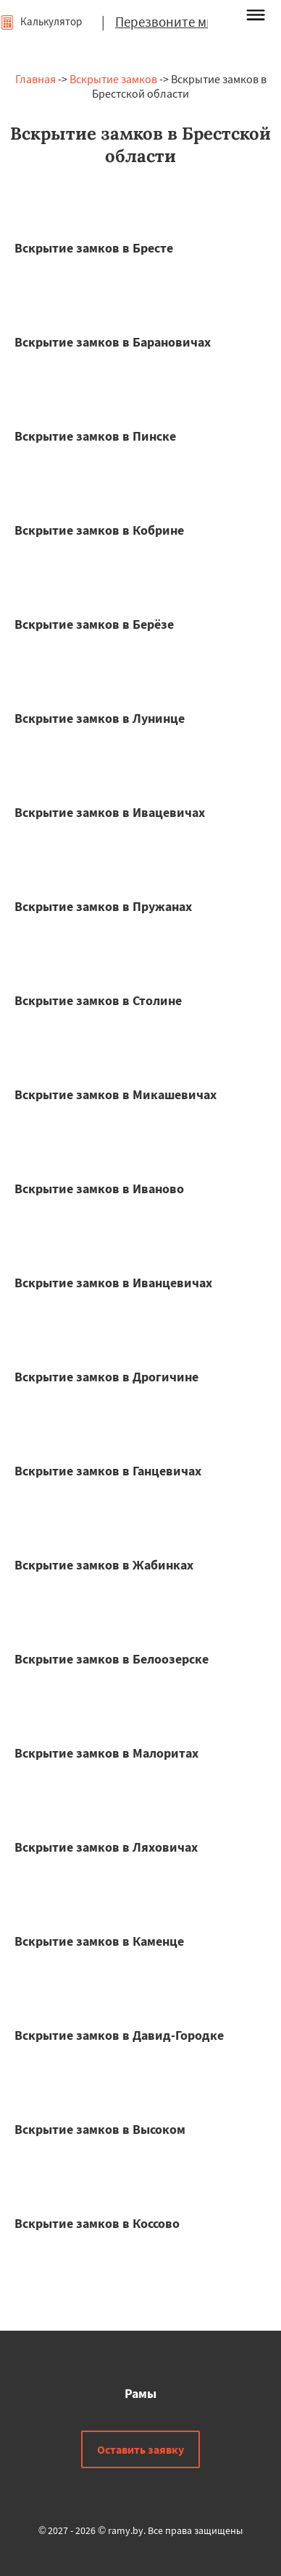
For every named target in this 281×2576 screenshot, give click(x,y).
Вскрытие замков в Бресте (93, 248)
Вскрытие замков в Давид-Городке (119, 2035)
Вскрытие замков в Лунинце (99, 718)
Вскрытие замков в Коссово (97, 2223)
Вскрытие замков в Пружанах (103, 906)
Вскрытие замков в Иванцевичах (113, 1282)
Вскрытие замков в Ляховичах (106, 1847)
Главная (35, 79)
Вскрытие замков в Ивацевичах (109, 812)
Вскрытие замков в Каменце (99, 1941)
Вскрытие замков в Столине (98, 1000)
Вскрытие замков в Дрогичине (106, 1376)
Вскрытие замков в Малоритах (106, 1753)
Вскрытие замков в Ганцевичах (107, 1470)
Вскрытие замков (113, 79)
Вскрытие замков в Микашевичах (115, 1094)
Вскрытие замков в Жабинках (103, 1564)
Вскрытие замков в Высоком (99, 2129)
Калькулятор (41, 21)
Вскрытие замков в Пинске (95, 436)
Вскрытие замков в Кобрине (99, 530)
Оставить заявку (140, 2449)
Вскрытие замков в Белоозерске (111, 1659)
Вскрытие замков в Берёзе (94, 624)
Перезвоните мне (168, 21)
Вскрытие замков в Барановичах (112, 342)
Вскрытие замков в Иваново (99, 1188)
